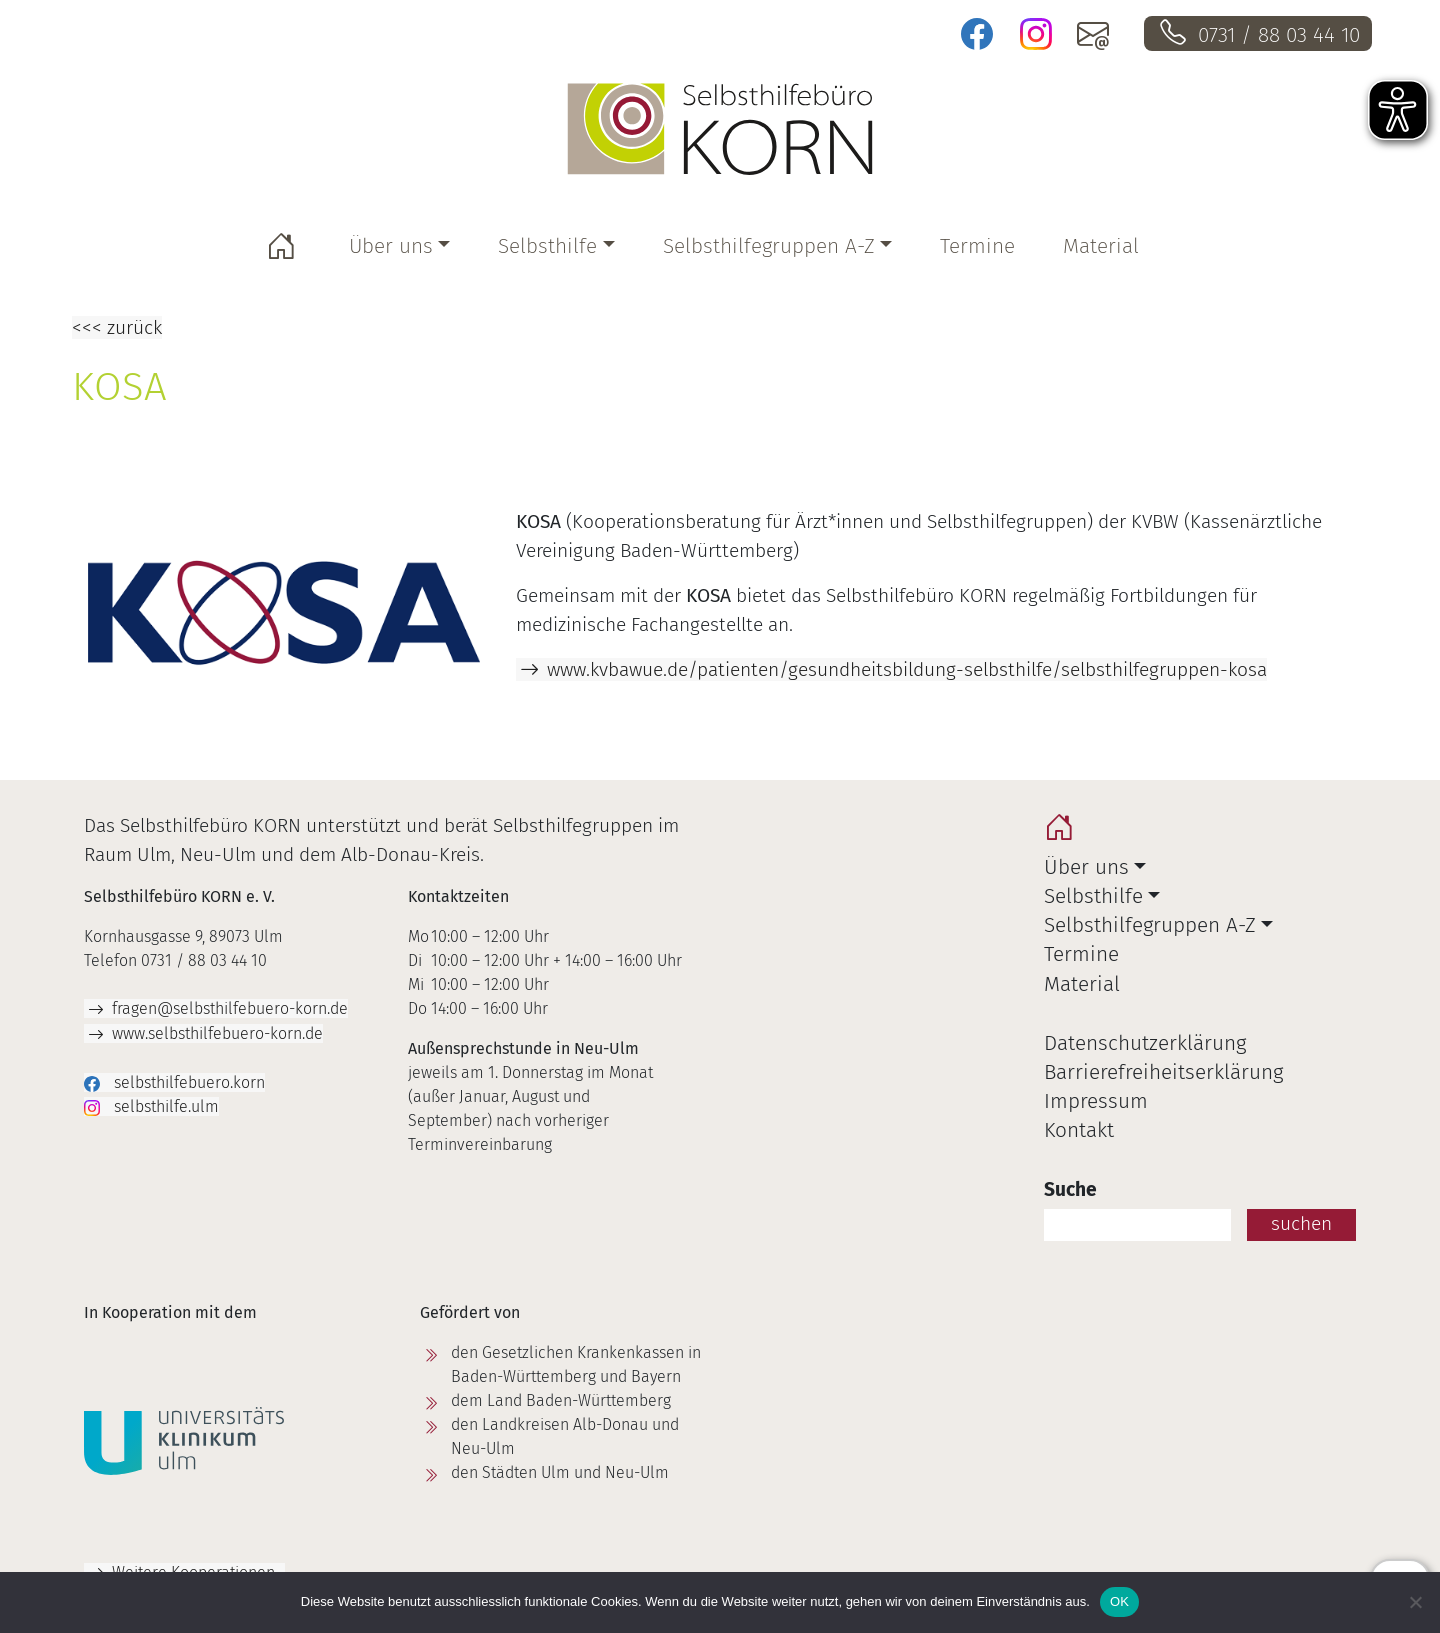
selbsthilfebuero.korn (187, 1082)
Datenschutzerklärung (1145, 1043)
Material (1101, 246)
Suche (1070, 1189)
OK (1119, 1601)
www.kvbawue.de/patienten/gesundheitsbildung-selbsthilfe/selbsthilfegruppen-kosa (907, 669)
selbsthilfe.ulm (164, 1106)
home (1064, 832)
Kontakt (1079, 1130)
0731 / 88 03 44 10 (1279, 35)
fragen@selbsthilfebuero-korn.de (230, 1008)
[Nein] (1415, 1602)
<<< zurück (117, 327)
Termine (977, 246)
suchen (1301, 1223)
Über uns (391, 246)
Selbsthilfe (547, 246)
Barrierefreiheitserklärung (1163, 1072)
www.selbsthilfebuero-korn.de (217, 1033)
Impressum (1096, 1101)
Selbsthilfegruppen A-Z (769, 246)
